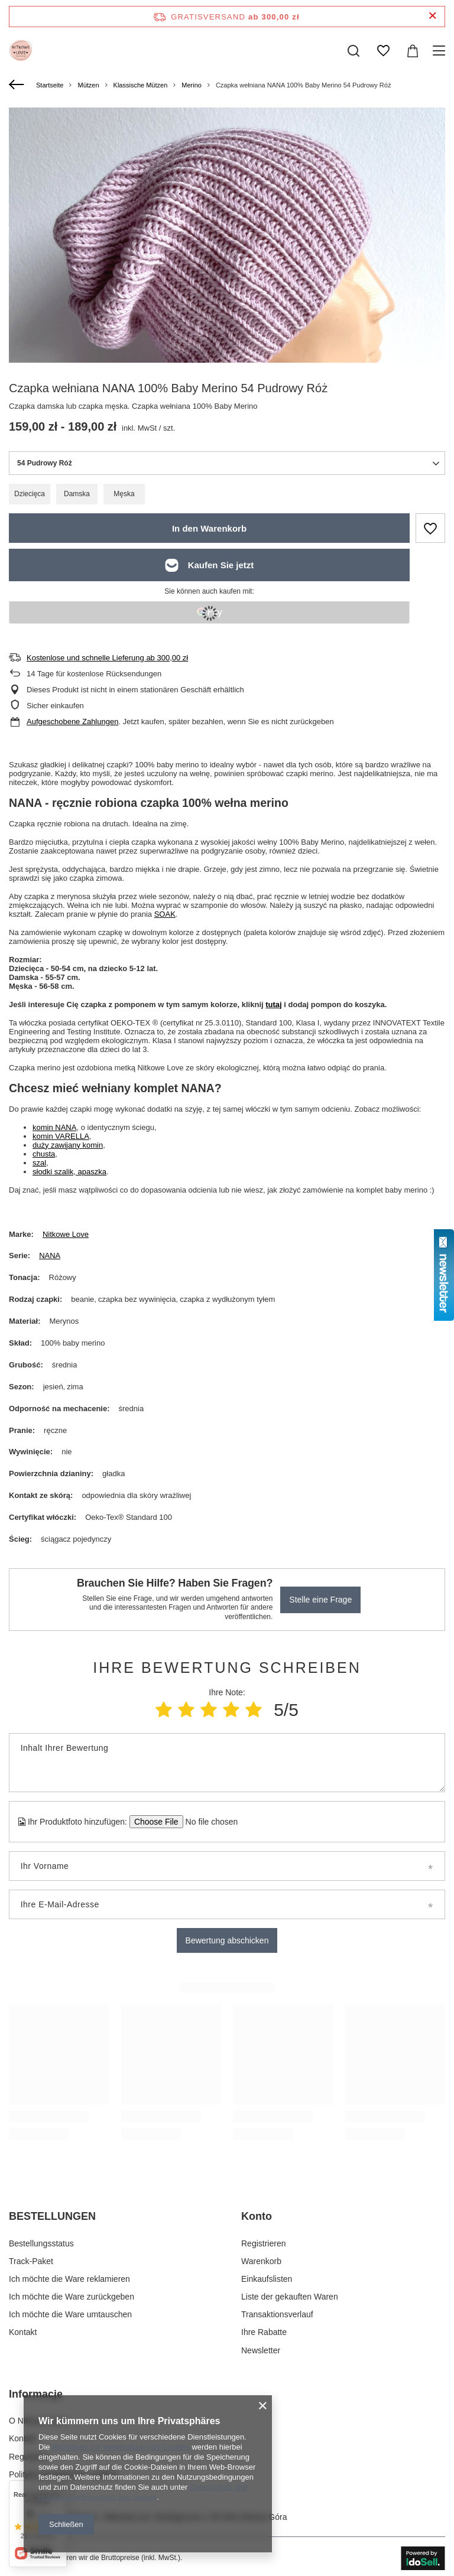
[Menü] (440, 51)
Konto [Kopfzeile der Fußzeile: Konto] (256, 2216)
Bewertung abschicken (227, 1940)
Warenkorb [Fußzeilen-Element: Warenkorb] (261, 2261)
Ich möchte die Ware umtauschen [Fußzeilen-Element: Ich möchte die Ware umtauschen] (70, 2314)
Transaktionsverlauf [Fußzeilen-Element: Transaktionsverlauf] (277, 2314)
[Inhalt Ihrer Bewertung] (227, 1762)
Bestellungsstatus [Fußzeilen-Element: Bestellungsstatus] (41, 2243)
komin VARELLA (61, 1136)
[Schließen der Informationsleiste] (432, 16)
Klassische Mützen (141, 85)
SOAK (165, 914)
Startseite (49, 85)
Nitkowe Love (66, 1234)
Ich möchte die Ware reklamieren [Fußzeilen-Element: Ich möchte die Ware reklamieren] (69, 2279)
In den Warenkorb (209, 528)
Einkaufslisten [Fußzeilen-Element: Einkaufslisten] (266, 2279)
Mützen (88, 85)
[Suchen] (353, 51)
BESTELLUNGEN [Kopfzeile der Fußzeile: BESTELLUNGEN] (52, 2216)
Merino (191, 85)
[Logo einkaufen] (21, 51)
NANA (49, 1255)
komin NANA (54, 1127)
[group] (227, 325)
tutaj (273, 1004)
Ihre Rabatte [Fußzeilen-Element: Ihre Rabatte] (264, 2332)
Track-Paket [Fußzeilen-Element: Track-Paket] (31, 2261)
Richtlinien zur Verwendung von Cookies (121, 2447)
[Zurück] (18, 85)
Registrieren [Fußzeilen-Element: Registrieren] (263, 2243)
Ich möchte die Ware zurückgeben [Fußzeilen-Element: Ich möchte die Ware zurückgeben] (71, 2296)
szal (39, 1162)
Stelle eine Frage (320, 1599)
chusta (44, 1153)
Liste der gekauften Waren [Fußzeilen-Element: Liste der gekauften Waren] (289, 2296)
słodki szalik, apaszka (69, 1171)
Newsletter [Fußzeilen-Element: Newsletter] (260, 2350)
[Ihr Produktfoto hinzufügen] (207, 1821)
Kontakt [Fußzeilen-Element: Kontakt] (23, 2332)
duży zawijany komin (68, 1145)
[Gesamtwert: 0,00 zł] (412, 51)
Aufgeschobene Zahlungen (72, 721)
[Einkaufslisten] (383, 51)
